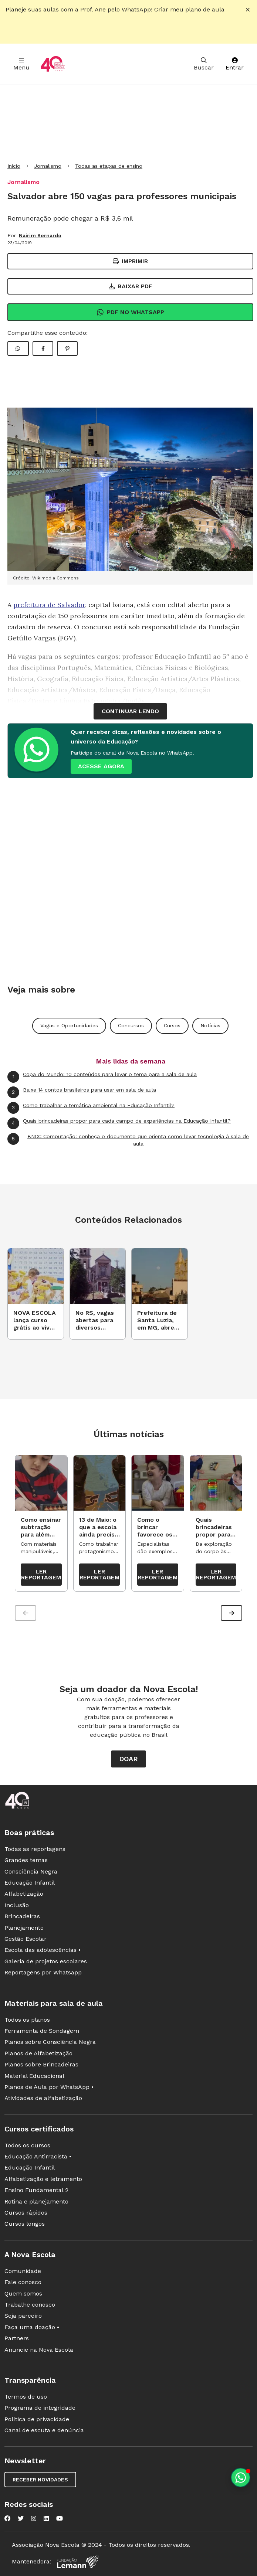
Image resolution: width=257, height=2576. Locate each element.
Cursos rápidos (25, 2212)
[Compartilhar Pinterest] (67, 348)
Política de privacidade (36, 2419)
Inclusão (16, 1905)
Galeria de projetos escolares (45, 1961)
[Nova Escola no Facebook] (7, 2519)
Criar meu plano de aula (189, 9)
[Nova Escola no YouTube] (59, 2519)
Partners (16, 2338)
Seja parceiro (23, 2316)
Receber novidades (40, 2480)
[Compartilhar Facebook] (43, 348)
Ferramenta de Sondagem (41, 2030)
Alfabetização (23, 1894)
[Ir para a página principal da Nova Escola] (53, 64)
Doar (128, 1759)
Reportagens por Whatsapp (43, 1972)
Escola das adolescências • (42, 1950)
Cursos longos (24, 2224)
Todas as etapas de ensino (108, 166)
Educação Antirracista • (37, 2156)
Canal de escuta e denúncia (44, 2430)
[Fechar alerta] (248, 10)
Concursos (131, 1025)
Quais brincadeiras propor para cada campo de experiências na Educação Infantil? (119, 1123)
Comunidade (22, 2270)
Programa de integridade (39, 2408)
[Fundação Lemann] (77, 2561)
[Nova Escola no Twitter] (21, 2519)
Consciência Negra (30, 1871)
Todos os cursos (27, 2145)
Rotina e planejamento (36, 2201)
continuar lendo (130, 711)
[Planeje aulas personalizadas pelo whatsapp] (240, 2477)
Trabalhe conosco (29, 2304)
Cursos (172, 1025)
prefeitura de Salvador (49, 604)
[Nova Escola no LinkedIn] (46, 2519)
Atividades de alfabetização (43, 2098)
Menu (21, 64)
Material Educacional (34, 2075)
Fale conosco (22, 2282)
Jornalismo (47, 166)
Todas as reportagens (34, 1848)
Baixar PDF (130, 286)
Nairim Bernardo (40, 235)
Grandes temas (26, 1860)
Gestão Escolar (25, 1938)
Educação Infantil (29, 1882)
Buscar (204, 64)
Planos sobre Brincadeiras (41, 2064)
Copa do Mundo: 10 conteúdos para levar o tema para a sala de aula (102, 1077)
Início (13, 166)
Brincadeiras (22, 1916)
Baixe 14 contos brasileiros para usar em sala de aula (81, 1092)
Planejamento (24, 1927)
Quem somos (23, 2293)
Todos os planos (27, 2019)
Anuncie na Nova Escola (38, 2349)
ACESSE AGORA (101, 766)
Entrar (235, 64)
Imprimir (130, 261)
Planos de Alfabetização (38, 2053)
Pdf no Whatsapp (130, 312)
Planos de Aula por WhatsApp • (49, 2086)
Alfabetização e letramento (43, 2178)
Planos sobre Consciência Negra (50, 2042)
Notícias (210, 1025)
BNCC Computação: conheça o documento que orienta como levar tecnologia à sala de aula (128, 1140)
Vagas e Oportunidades (69, 1025)
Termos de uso (25, 2396)
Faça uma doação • (31, 2327)
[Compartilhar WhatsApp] (18, 348)
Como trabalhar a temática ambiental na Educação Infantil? (91, 1108)
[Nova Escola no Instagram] (33, 2519)
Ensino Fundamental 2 (36, 2190)
